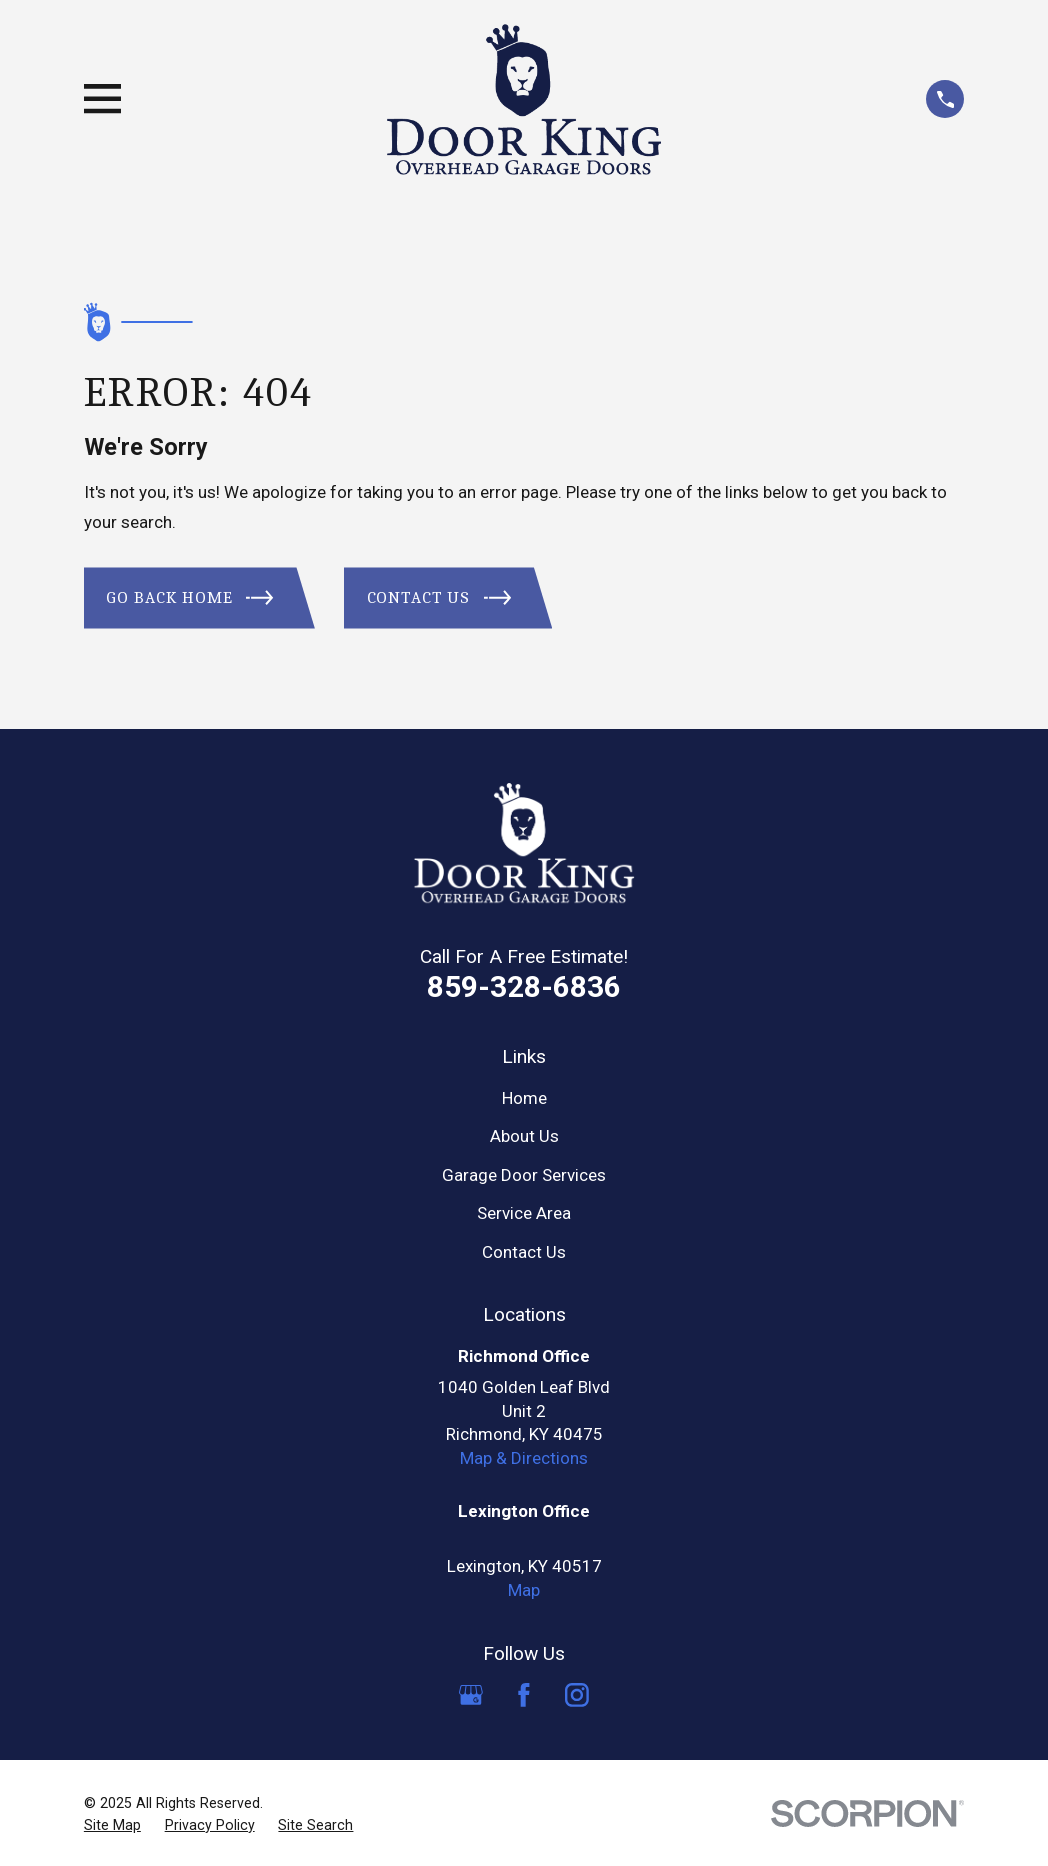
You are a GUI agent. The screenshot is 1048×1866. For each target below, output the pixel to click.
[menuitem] (112, 1826)
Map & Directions (524, 1458)
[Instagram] (577, 1695)
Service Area (524, 1213)
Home (524, 1098)
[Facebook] (524, 1695)
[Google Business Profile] (471, 1695)
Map (524, 1590)
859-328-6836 (524, 986)
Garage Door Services (524, 1175)
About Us (524, 1136)
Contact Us (524, 1252)
